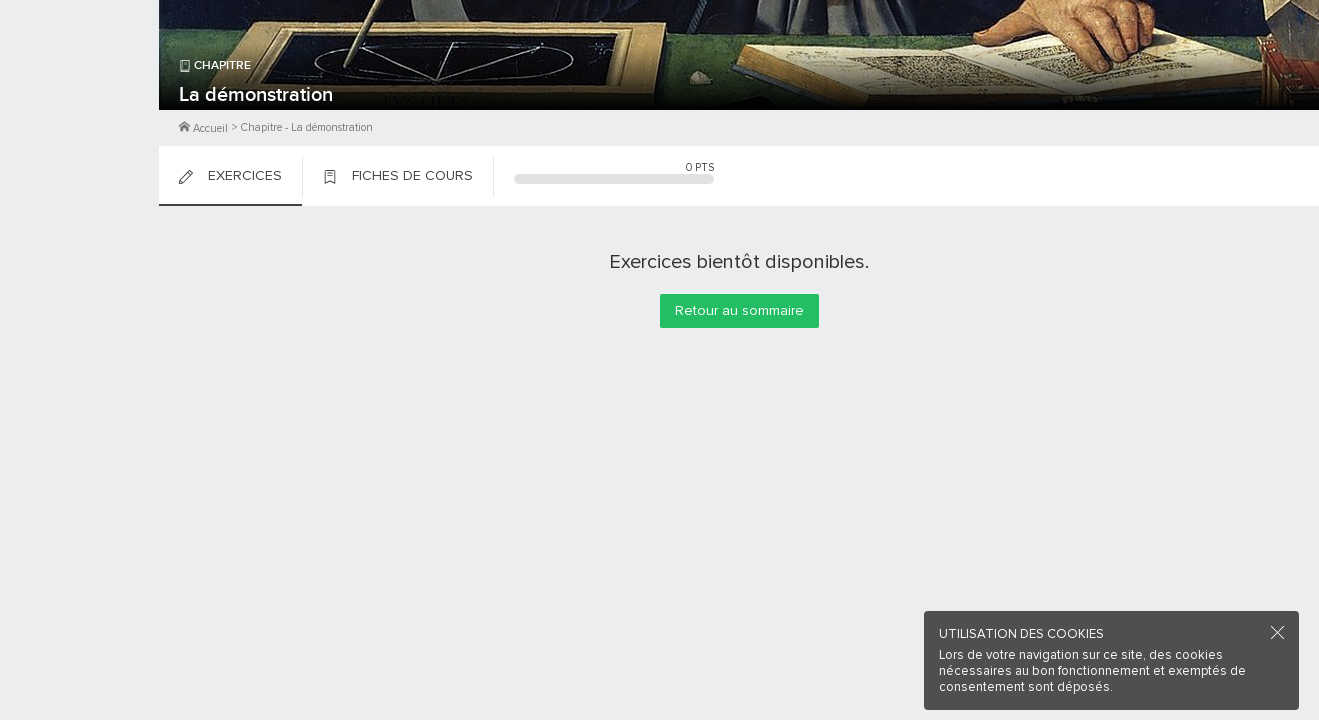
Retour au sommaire (739, 310)
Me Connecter (79, 120)
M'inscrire (80, 91)
